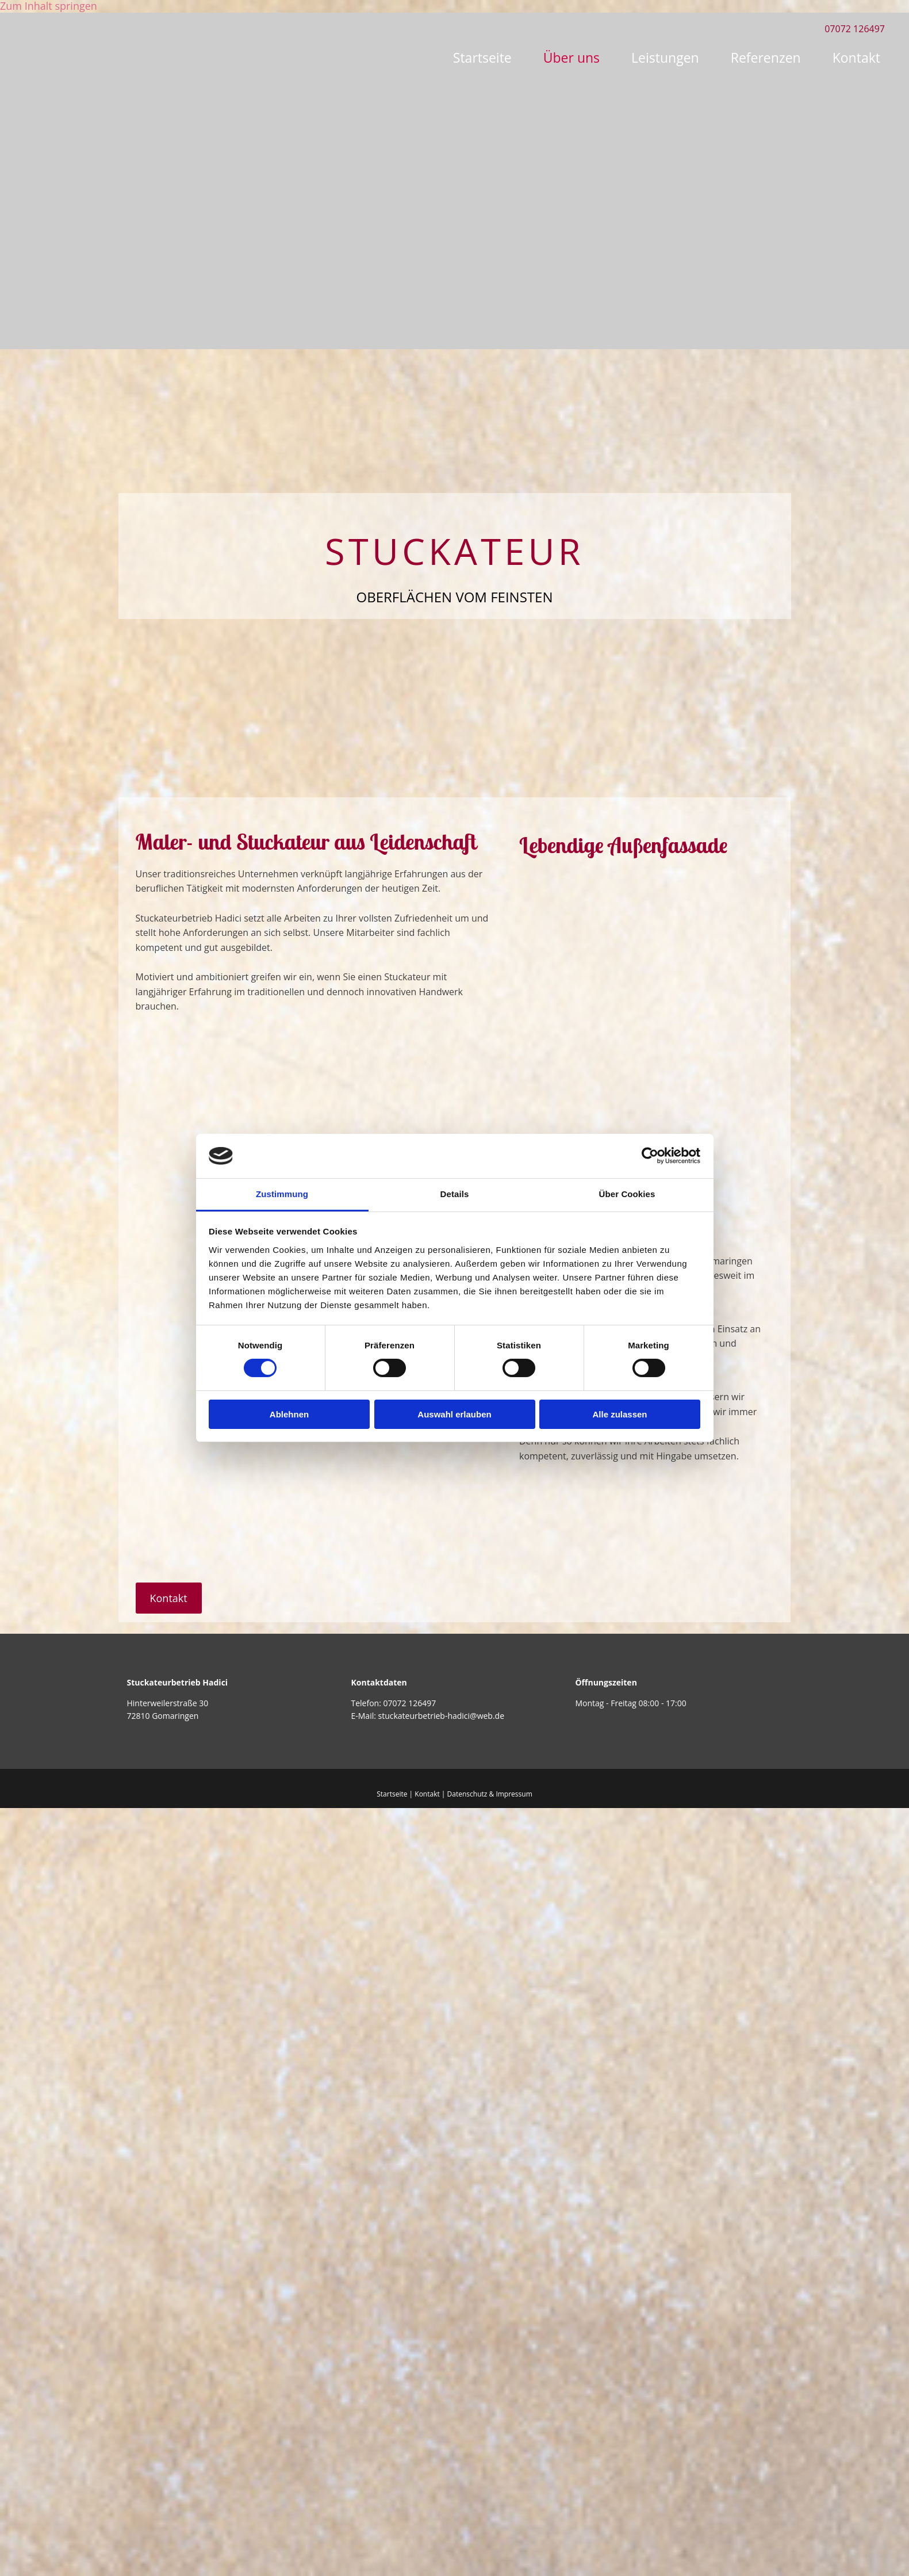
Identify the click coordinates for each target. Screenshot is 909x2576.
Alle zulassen (619, 1414)
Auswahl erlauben (454, 1414)
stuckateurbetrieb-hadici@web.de (441, 1715)
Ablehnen (289, 1414)
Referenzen (766, 57)
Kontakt (856, 57)
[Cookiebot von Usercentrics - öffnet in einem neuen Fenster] (650, 1155)
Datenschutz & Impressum (489, 1794)
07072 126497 (409, 1703)
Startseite (482, 57)
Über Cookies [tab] (627, 1194)
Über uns (571, 57)
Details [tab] (454, 1194)
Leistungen (665, 57)
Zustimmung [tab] (282, 1194)
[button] (169, 1598)
